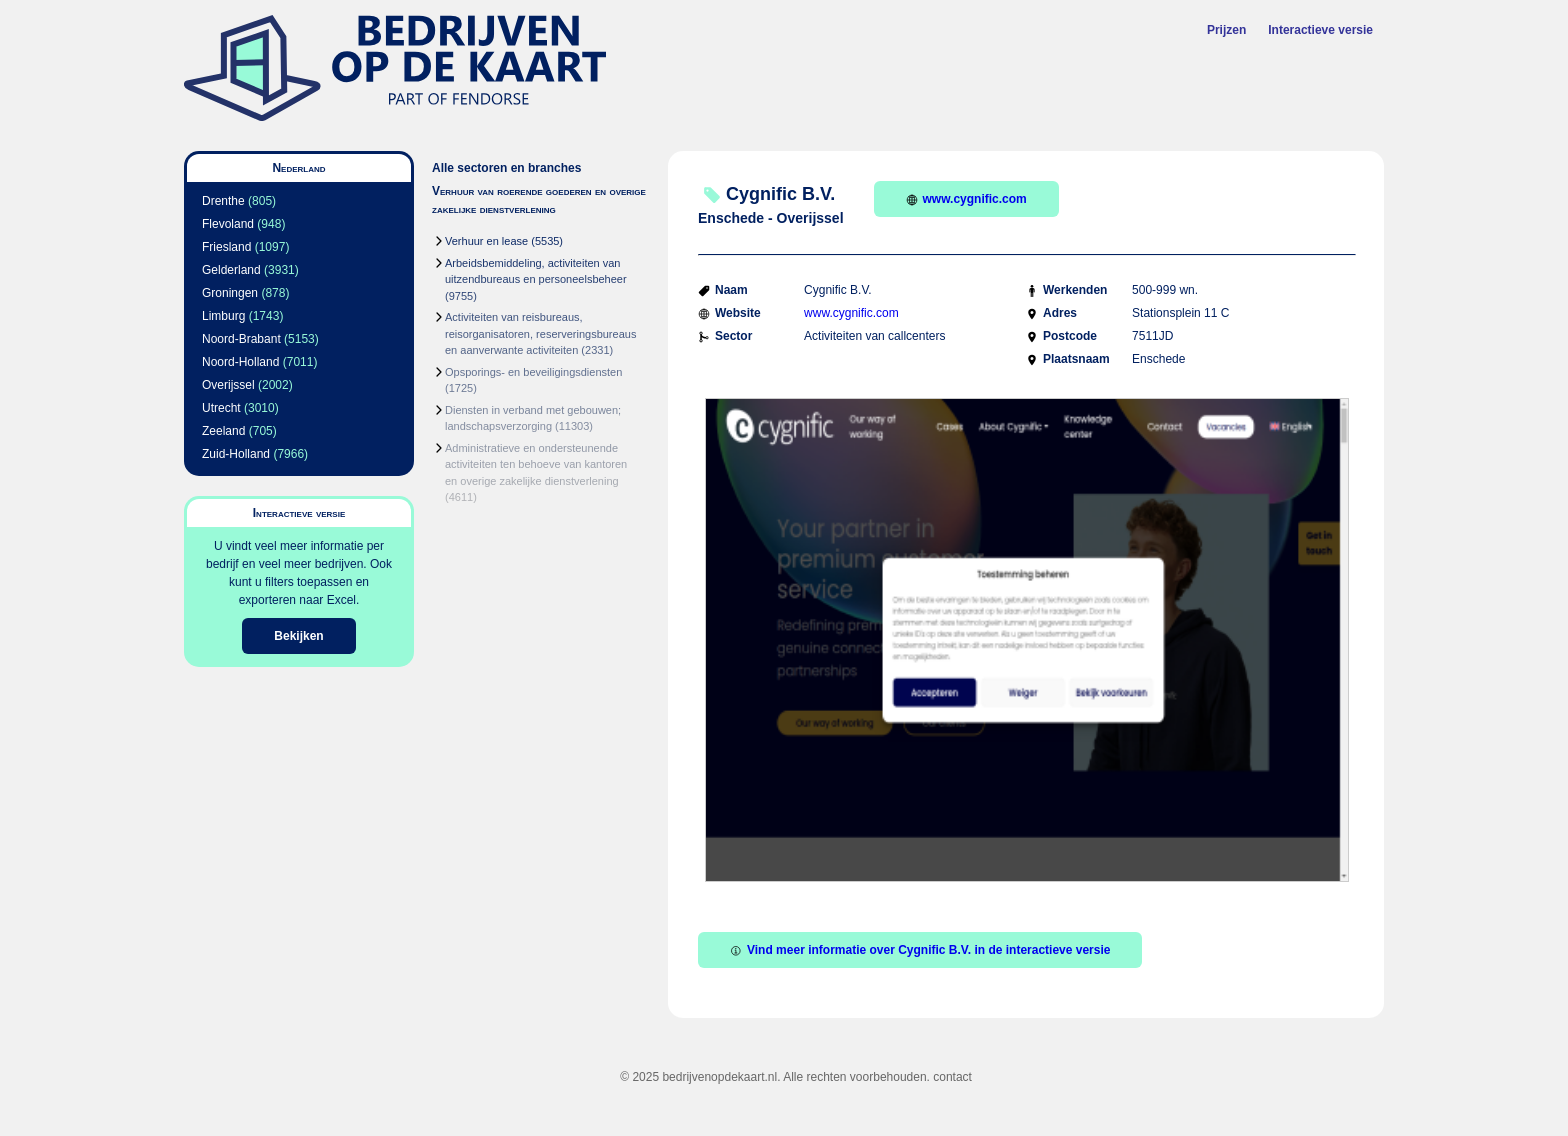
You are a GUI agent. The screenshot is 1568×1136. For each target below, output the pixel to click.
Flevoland (228, 224)
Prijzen (1226, 30)
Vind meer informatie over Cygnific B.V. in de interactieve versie (920, 950)
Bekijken (298, 636)
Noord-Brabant (241, 339)
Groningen (230, 293)
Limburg (223, 316)
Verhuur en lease (486, 241)
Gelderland (231, 270)
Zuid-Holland (236, 454)
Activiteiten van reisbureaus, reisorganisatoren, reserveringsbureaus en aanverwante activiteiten (540, 333)
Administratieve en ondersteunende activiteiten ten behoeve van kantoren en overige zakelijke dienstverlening (536, 464)
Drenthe (223, 201)
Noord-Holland (240, 362)
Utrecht (221, 408)
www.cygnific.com (966, 199)
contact (952, 1077)
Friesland (226, 247)
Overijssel (228, 385)
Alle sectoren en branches (506, 168)
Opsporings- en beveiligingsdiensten (533, 372)
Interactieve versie (1320, 30)
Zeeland (223, 431)
